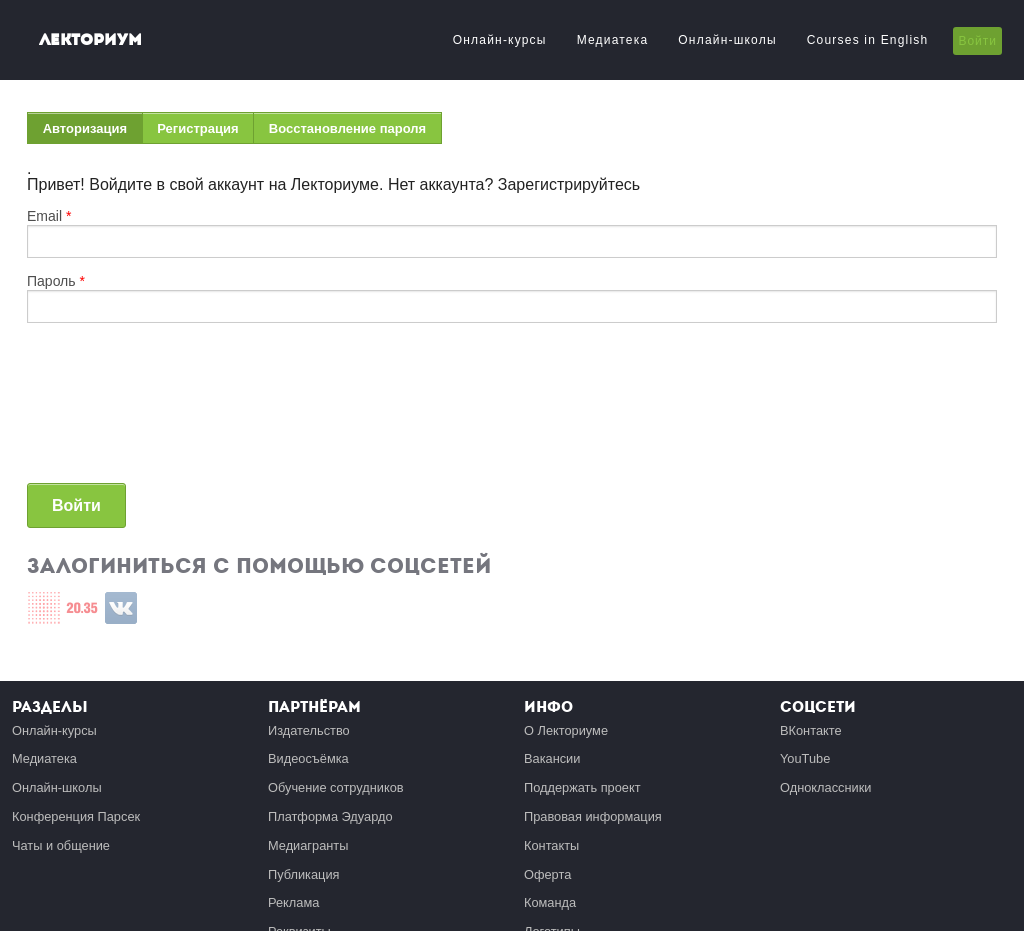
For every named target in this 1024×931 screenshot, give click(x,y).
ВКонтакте (811, 730)
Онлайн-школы (727, 40)
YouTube (805, 758)
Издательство (309, 730)
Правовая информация (593, 816)
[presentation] (109, 411)
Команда (550, 902)
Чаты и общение (61, 845)
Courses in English (868, 40)
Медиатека (613, 40)
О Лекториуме (566, 730)
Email (49, 216)
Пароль (56, 281)
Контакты (551, 845)
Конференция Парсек (76, 816)
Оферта (547, 874)
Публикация (304, 874)
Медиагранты (308, 845)
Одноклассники (825, 787)
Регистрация (197, 128)
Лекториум (90, 39)
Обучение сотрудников (336, 787)
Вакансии (552, 758)
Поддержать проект (582, 787)
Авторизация (93, 132)
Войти (977, 41)
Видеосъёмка (308, 758)
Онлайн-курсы (500, 40)
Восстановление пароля (347, 128)
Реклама (293, 902)
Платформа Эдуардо (330, 816)
